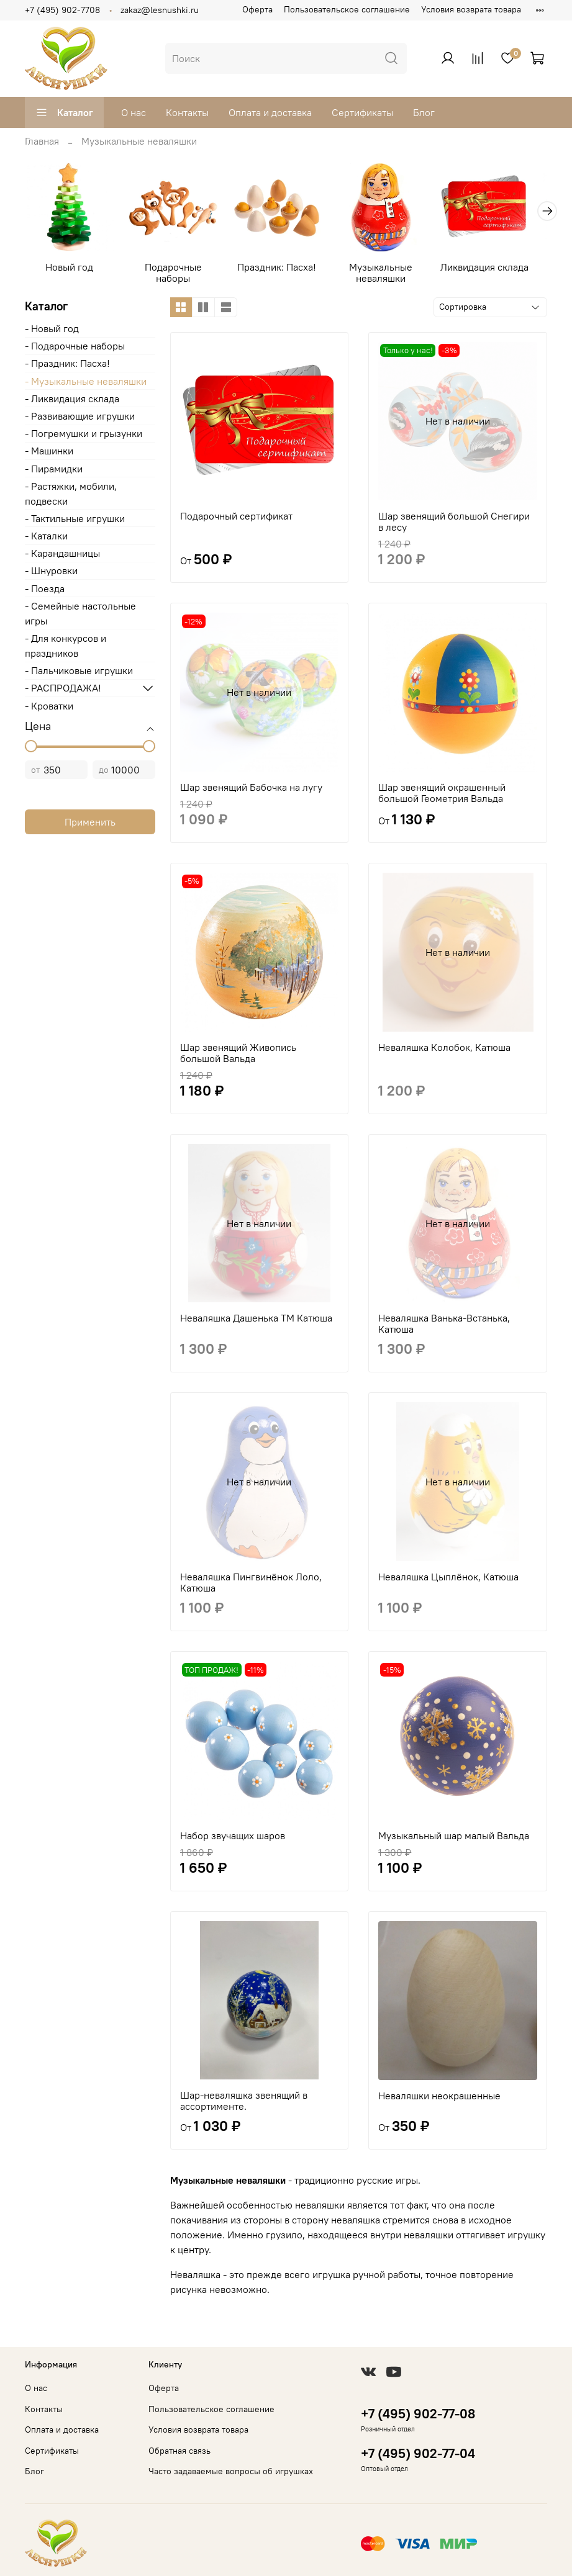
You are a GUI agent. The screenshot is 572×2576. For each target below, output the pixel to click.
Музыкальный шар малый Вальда (453, 1839)
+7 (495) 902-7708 (62, 10)
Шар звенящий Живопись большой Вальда (238, 1056)
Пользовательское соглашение (347, 9)
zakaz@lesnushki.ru (159, 10)
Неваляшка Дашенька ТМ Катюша (256, 1321)
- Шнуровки (51, 574)
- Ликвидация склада (72, 402)
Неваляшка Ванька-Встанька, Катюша (444, 1327)
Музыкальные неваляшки (393, 276)
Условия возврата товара (471, 9)
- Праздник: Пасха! (67, 367)
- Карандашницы (62, 557)
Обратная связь (179, 2450)
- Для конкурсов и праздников (65, 649)
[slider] (31, 750)
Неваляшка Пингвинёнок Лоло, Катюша (251, 1586)
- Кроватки (49, 709)
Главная (42, 141)
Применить (90, 825)
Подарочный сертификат (236, 519)
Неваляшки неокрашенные (439, 2099)
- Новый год (52, 332)
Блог (424, 112)
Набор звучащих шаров (232, 1839)
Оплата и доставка (270, 112)
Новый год (71, 270)
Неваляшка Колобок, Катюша (444, 1051)
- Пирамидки (54, 472)
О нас (133, 112)
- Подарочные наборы (75, 349)
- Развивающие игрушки (80, 419)
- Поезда (45, 592)
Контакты (187, 112)
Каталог (64, 112)
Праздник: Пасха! (286, 270)
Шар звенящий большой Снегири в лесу (454, 525)
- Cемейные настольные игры (80, 617)
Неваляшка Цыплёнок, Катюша (448, 1580)
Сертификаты (362, 112)
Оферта (257, 9)
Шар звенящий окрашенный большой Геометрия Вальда (442, 796)
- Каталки (46, 539)
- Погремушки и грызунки (83, 437)
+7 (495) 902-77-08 (418, 2413)
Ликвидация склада (501, 270)
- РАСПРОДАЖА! (63, 691)
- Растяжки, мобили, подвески (71, 497)
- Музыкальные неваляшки (86, 385)
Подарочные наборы (178, 276)
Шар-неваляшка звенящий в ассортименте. (243, 2104)
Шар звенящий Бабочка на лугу (251, 791)
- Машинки (49, 454)
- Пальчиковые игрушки (79, 674)
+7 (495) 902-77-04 (418, 2453)
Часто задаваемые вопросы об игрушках (230, 2471)
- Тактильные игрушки (75, 522)
